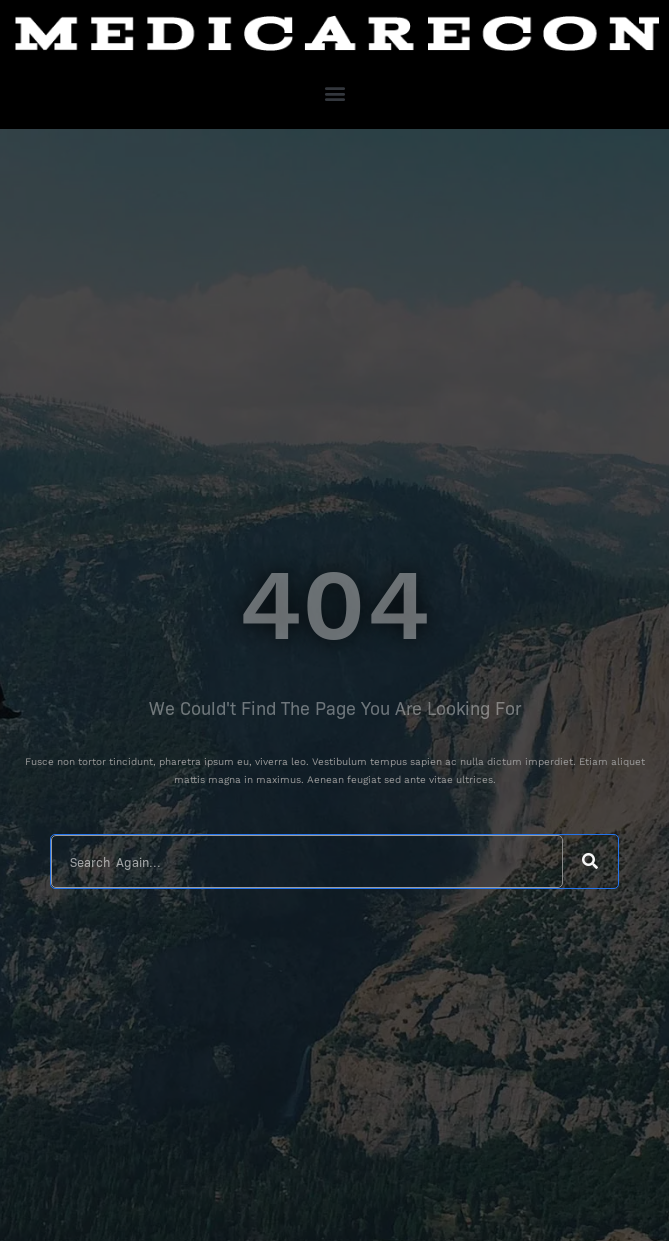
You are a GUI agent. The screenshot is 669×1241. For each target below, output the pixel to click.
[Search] (590, 861)
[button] (334, 92)
